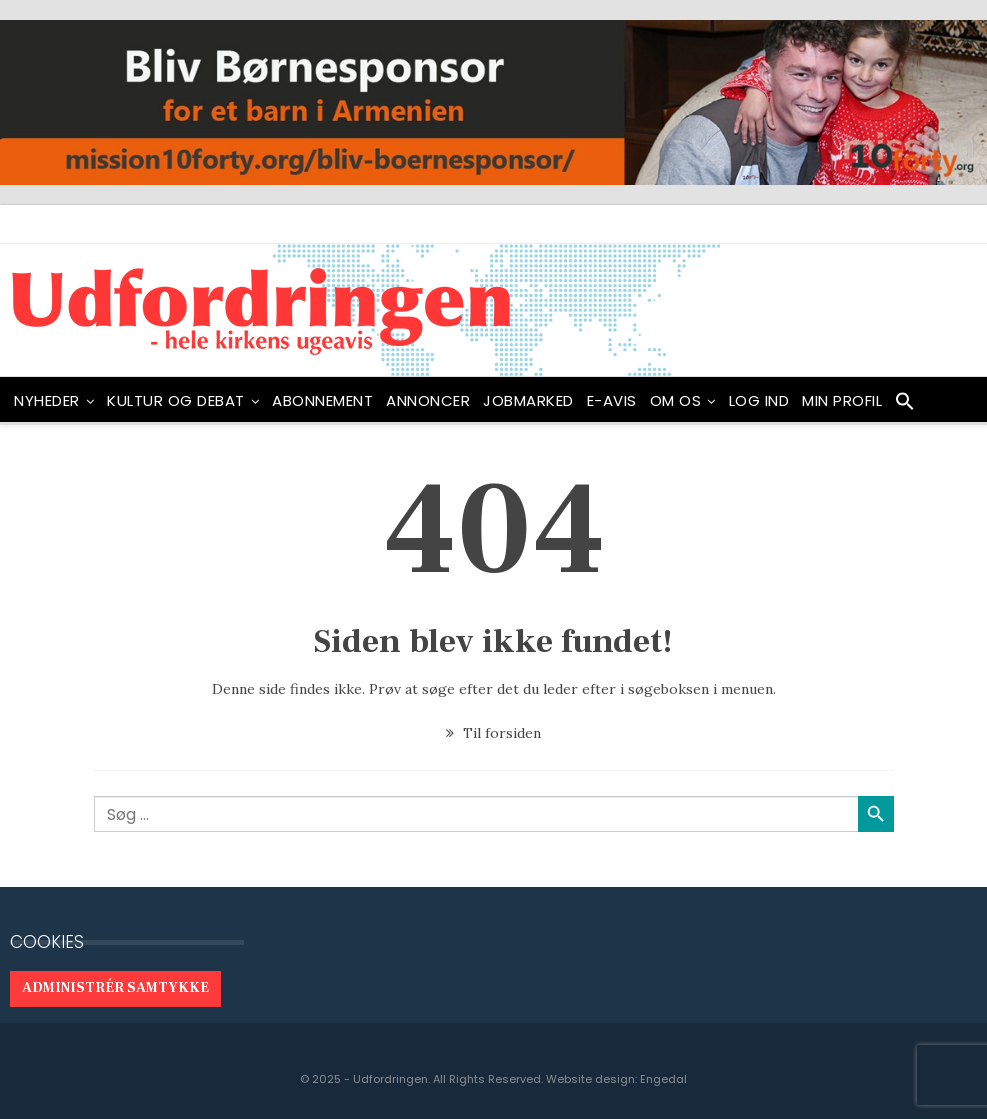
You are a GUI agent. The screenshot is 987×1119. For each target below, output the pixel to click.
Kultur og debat (176, 400)
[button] (905, 406)
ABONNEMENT (322, 400)
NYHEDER (47, 400)
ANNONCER (428, 400)
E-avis (612, 400)
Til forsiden (493, 733)
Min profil (842, 400)
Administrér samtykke (115, 988)
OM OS (676, 400)
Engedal (663, 1079)
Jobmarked (528, 400)
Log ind (759, 400)
